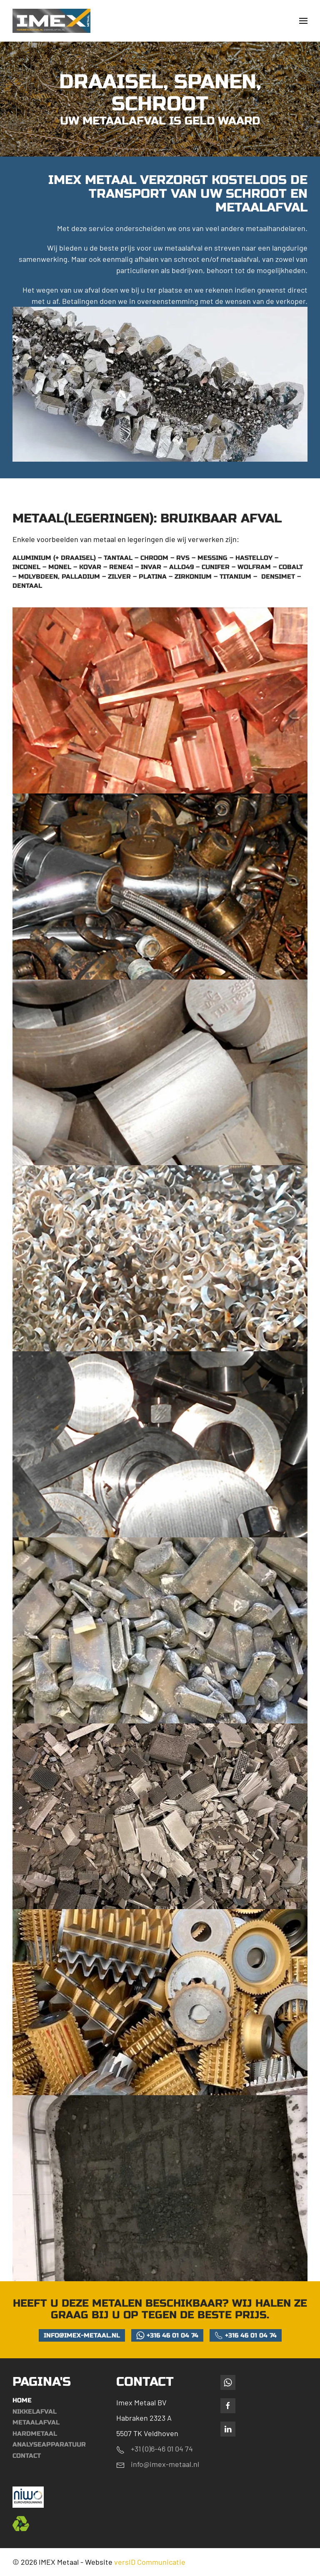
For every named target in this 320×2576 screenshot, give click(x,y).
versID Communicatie (149, 2561)
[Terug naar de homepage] (51, 21)
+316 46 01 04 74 (167, 2335)
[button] (303, 21)
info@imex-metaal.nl (82, 2335)
